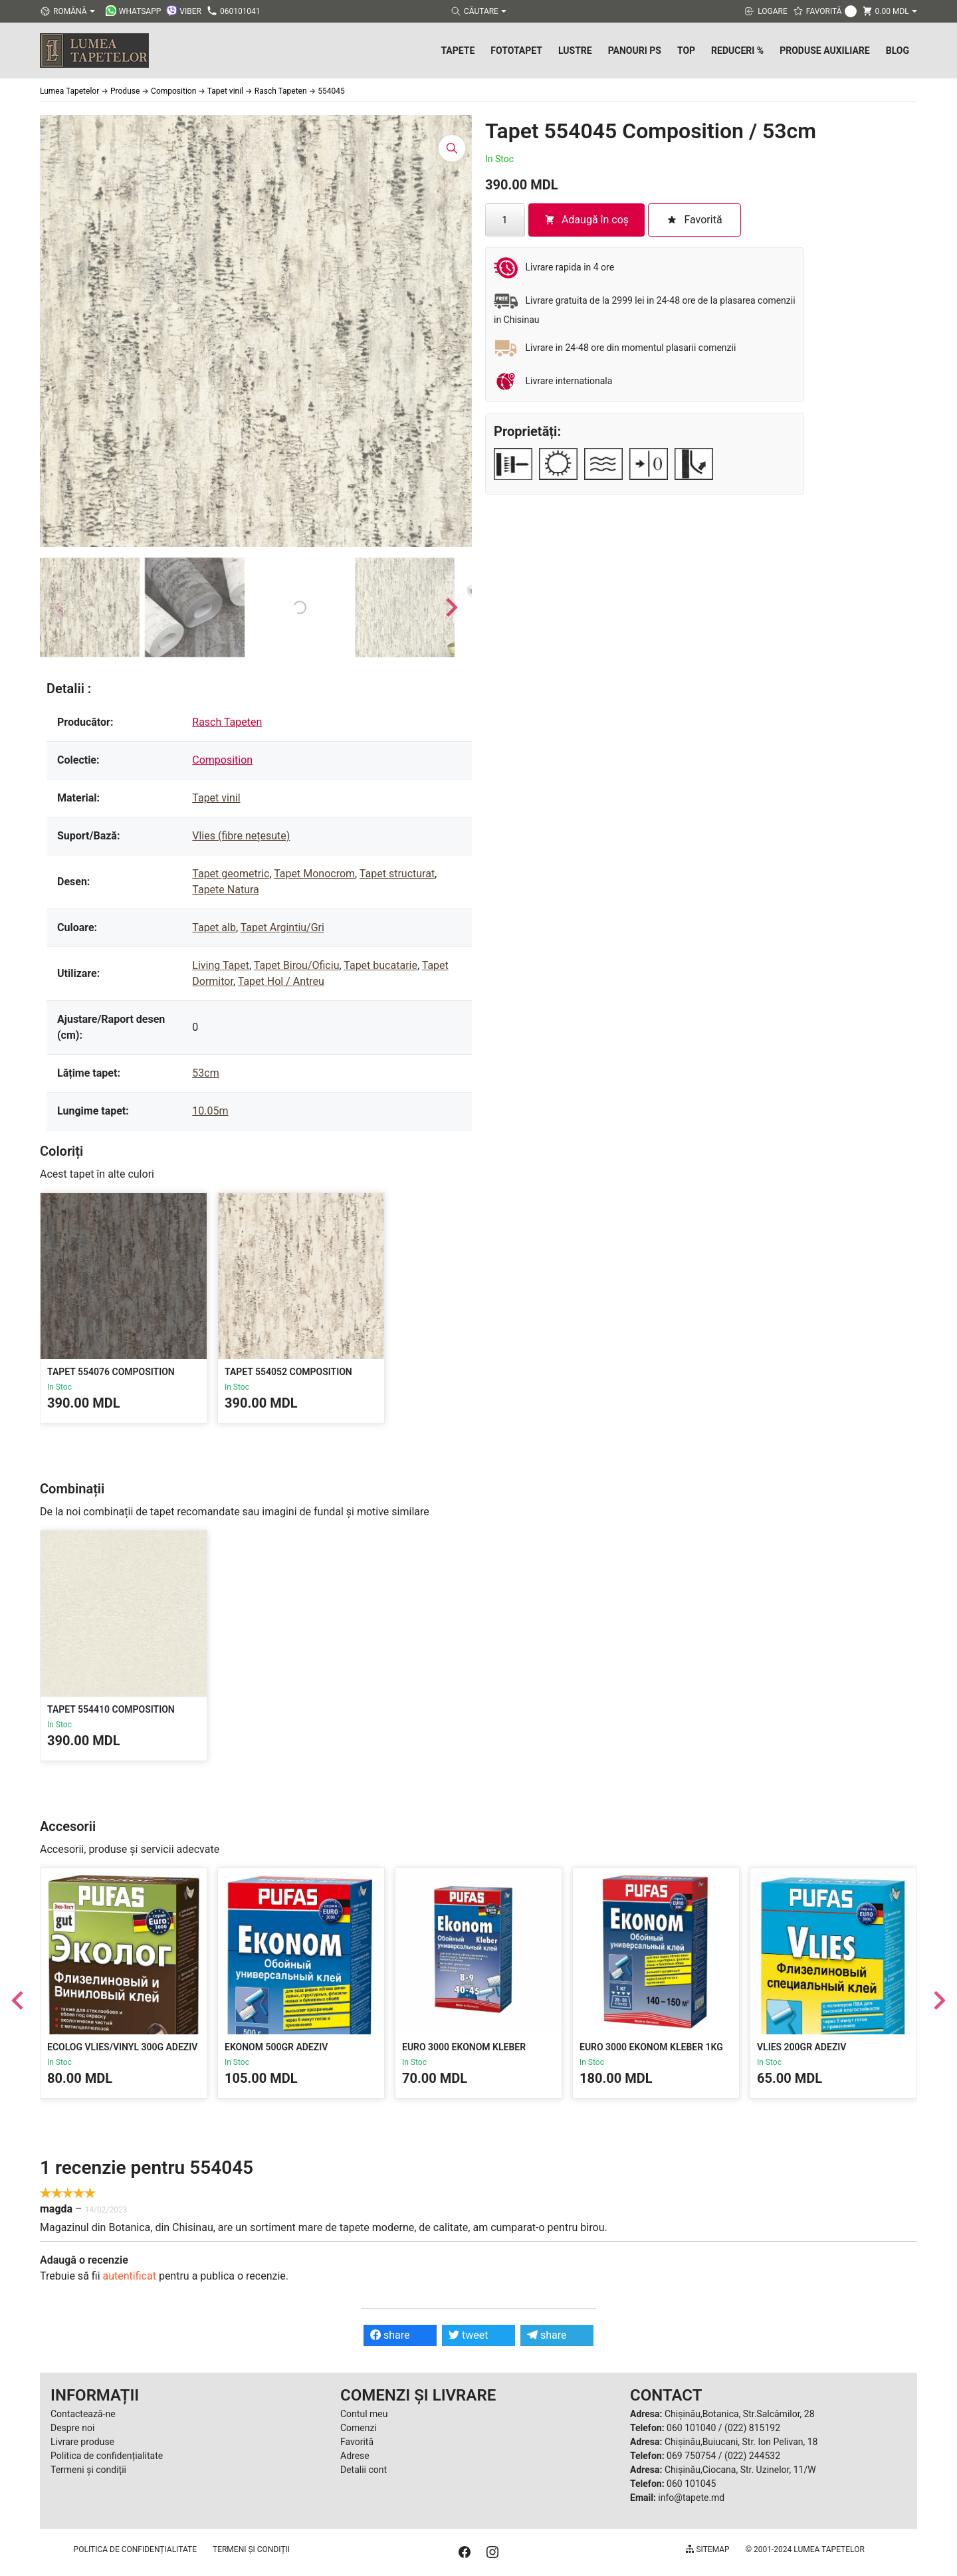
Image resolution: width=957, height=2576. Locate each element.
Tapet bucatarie (380, 965)
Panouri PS (634, 50)
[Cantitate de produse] (505, 220)
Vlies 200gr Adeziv (801, 2047)
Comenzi (358, 2427)
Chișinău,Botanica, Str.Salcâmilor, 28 (740, 2414)
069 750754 (691, 2455)
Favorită (356, 2441)
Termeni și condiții (88, 2469)
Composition (222, 760)
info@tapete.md (691, 2497)
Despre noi (72, 2427)
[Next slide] (450, 607)
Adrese (355, 2455)
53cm (205, 1073)
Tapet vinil (216, 798)
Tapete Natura (225, 889)
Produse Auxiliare (825, 50)
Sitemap (707, 2549)
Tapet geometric (230, 873)
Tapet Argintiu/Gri (282, 927)
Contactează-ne (83, 2414)
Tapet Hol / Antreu (281, 981)
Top (686, 50)
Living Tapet (220, 965)
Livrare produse (82, 2441)
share (390, 2335)
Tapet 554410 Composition (111, 1709)
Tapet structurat (397, 873)
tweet (468, 2335)
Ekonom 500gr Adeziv (276, 2047)
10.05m (210, 1111)
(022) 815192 (752, 2427)
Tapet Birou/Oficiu (297, 965)
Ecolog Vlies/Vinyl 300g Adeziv (122, 2047)
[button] (90, 607)
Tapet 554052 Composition (288, 1371)
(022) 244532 (752, 2455)
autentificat (129, 2276)
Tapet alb (214, 927)
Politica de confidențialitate (107, 2455)
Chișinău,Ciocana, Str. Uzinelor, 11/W (740, 2469)
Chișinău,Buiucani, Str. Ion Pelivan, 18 (741, 2441)
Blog (897, 50)
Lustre (575, 50)
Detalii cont (363, 2469)
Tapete (458, 50)
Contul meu (363, 2414)
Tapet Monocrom (314, 873)
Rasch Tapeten (227, 722)
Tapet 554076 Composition (111, 1371)
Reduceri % (737, 50)
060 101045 (691, 2483)
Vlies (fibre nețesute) (241, 835)
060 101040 (691, 2427)
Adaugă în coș (586, 219)
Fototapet (516, 50)
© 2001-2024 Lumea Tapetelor (805, 2549)
